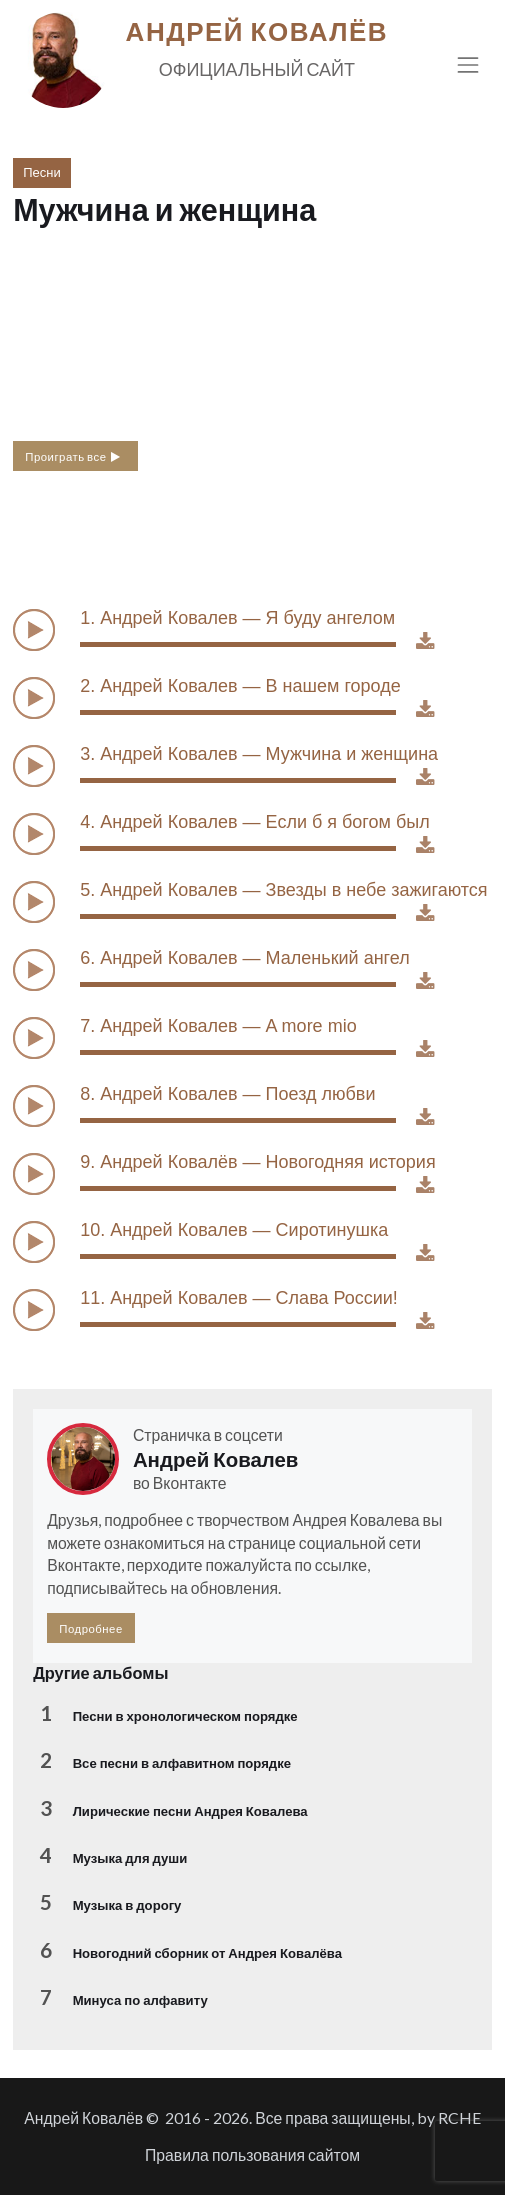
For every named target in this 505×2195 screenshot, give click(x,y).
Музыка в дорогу (127, 1905)
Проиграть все (73, 456)
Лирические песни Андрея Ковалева (190, 1811)
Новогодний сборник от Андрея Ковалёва (207, 1953)
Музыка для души (130, 1858)
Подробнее (90, 1628)
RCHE (459, 2117)
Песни (42, 172)
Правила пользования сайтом (252, 2154)
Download (435, 645)
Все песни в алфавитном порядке (182, 1763)
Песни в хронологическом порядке (185, 1716)
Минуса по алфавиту (140, 2000)
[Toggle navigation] (468, 64)
